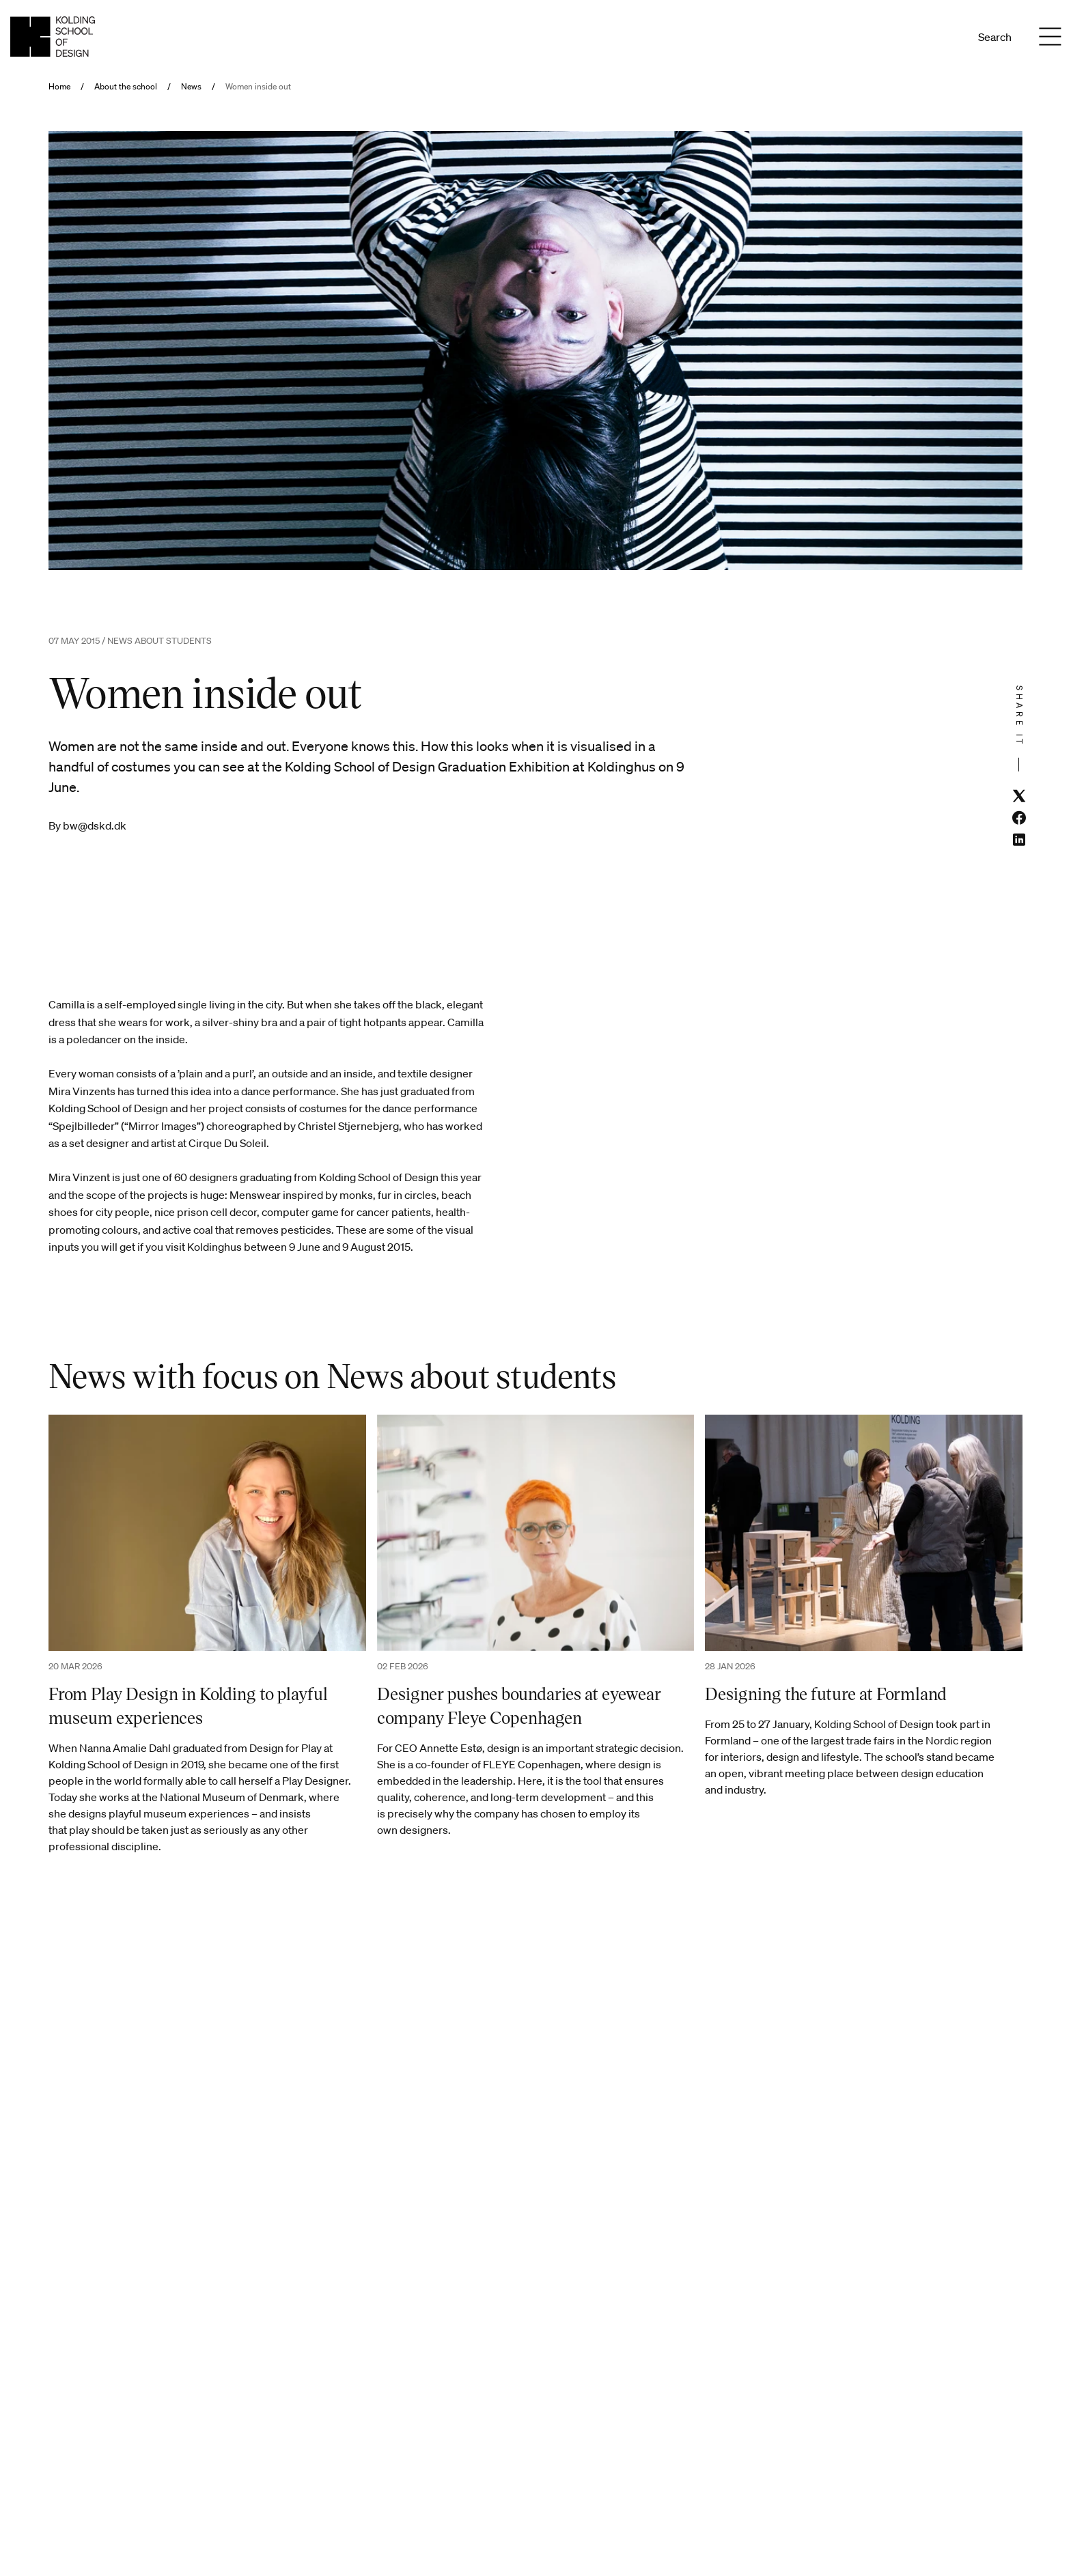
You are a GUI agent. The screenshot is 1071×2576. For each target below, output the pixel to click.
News (191, 87)
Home (59, 87)
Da (925, 37)
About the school (125, 87)
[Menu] (1050, 37)
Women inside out (258, 87)
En (944, 37)
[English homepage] (52, 36)
